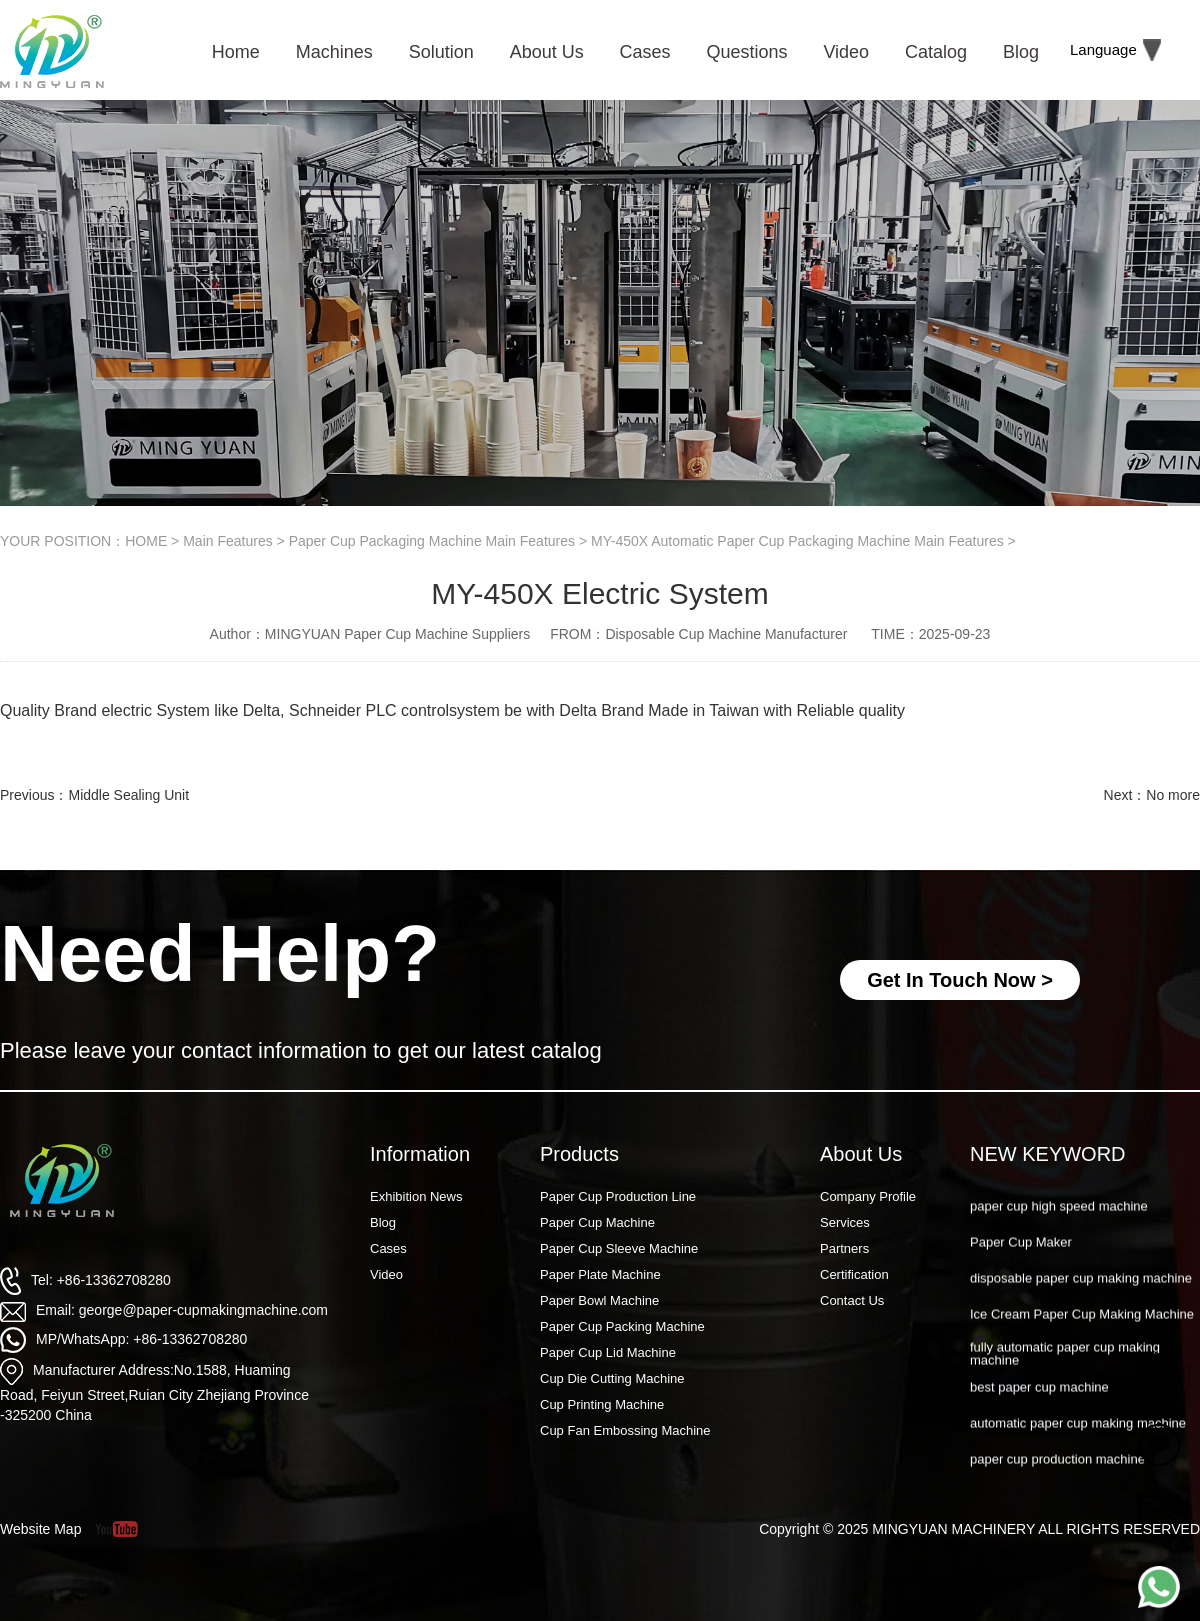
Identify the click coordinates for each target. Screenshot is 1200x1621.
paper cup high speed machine (1059, 1228)
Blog (383, 1222)
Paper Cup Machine (597, 1222)
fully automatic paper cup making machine (1065, 1376)
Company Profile (868, 1196)
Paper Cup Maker (1021, 1265)
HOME (146, 541)
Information (420, 1154)
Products (579, 1154)
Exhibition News (416, 1196)
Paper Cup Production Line (618, 1196)
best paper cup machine (1039, 1410)
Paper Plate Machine (600, 1274)
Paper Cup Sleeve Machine (619, 1248)
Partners (844, 1248)
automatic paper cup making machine (1078, 1446)
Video (386, 1274)
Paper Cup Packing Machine (622, 1326)
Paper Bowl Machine (599, 1300)
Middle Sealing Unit (128, 795)
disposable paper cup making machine (1081, 1301)
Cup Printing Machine (602, 1404)
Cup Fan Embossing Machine (625, 1430)
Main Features (227, 541)
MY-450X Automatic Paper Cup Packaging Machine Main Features (797, 541)
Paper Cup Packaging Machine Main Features (432, 541)
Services (845, 1222)
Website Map (40, 1529)
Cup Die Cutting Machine (612, 1378)
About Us (861, 1154)
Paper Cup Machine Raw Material (1067, 1192)
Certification (854, 1274)
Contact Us (852, 1300)
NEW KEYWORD (1048, 1154)
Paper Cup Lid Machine (608, 1352)
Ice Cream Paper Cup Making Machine (1082, 1337)
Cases (388, 1248)
